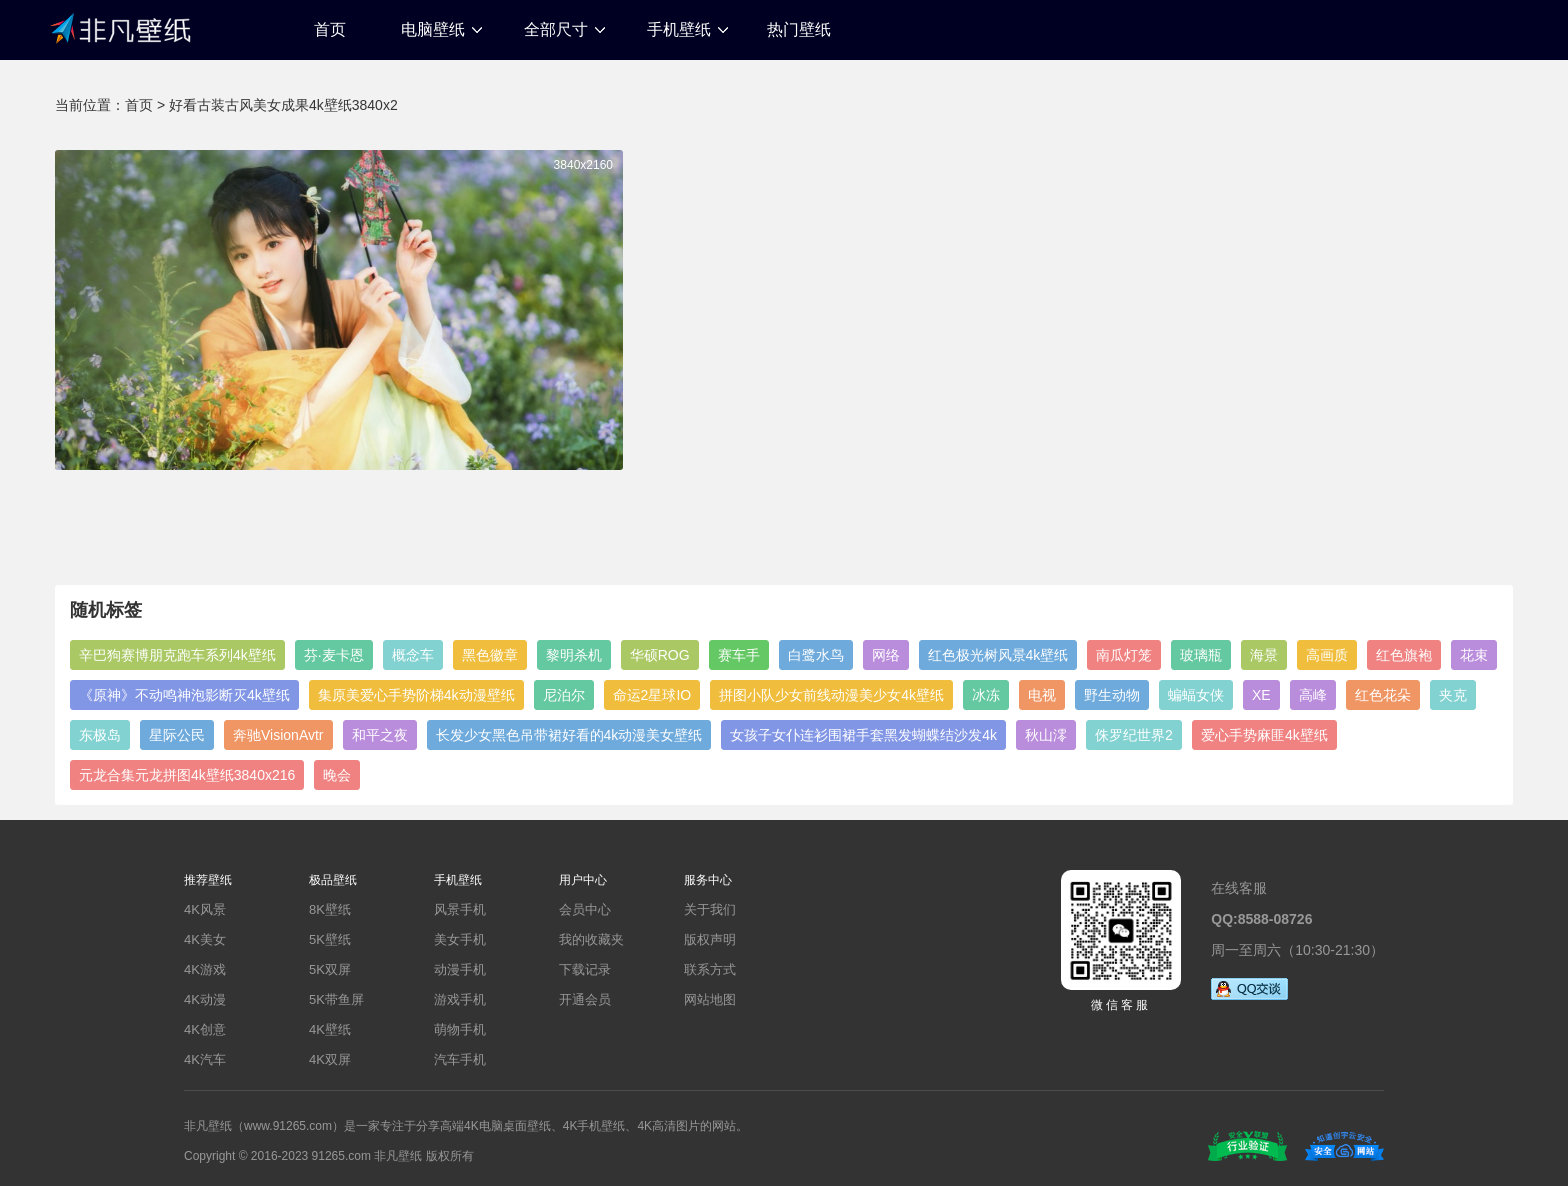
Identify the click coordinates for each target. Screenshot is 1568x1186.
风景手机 (460, 909)
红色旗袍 (1404, 655)
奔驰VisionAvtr (278, 735)
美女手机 (460, 939)
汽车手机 (460, 1059)
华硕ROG (660, 655)
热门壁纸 (799, 29)
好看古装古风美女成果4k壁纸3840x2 (283, 105)
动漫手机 (460, 969)
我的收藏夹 (591, 939)
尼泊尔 (564, 695)
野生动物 (1112, 695)
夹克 (1453, 695)
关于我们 (710, 909)
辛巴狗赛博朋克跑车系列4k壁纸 (177, 655)
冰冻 (986, 695)
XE (1261, 695)
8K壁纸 (330, 909)
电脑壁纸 (433, 29)
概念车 (413, 655)
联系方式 (710, 969)
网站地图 (710, 999)
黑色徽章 (490, 655)
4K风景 (205, 909)
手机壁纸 (679, 29)
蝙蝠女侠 (1196, 695)
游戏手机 (460, 999)
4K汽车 (205, 1059)
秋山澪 (1046, 735)
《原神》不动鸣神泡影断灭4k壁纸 (184, 695)
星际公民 (177, 735)
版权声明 (710, 939)
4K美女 (205, 939)
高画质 (1327, 655)
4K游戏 (205, 969)
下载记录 (585, 969)
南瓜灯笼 (1124, 655)
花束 (1474, 655)
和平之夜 (380, 735)
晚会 (337, 775)
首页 (330, 29)
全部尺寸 (556, 29)
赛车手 (739, 655)
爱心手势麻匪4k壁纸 (1264, 735)
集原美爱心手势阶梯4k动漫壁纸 (416, 695)
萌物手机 (460, 1029)
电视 (1042, 695)
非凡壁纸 (120, 27)
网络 (886, 655)
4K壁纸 (330, 1029)
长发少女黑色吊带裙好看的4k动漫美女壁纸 (569, 735)
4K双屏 (330, 1059)
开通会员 (585, 999)
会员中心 (585, 909)
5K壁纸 (330, 939)
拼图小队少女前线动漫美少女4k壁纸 (831, 695)
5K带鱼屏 (336, 999)
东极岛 (100, 735)
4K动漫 (205, 999)
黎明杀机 (574, 655)
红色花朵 (1383, 695)
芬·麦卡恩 (334, 655)
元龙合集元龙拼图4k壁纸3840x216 (187, 775)
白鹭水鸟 (816, 655)
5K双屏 (330, 969)
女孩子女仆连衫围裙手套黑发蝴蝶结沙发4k (863, 735)
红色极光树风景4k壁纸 (998, 655)
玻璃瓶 (1201, 655)
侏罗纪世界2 (1134, 735)
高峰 (1313, 695)
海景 (1264, 655)
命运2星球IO (652, 695)
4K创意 (205, 1029)
